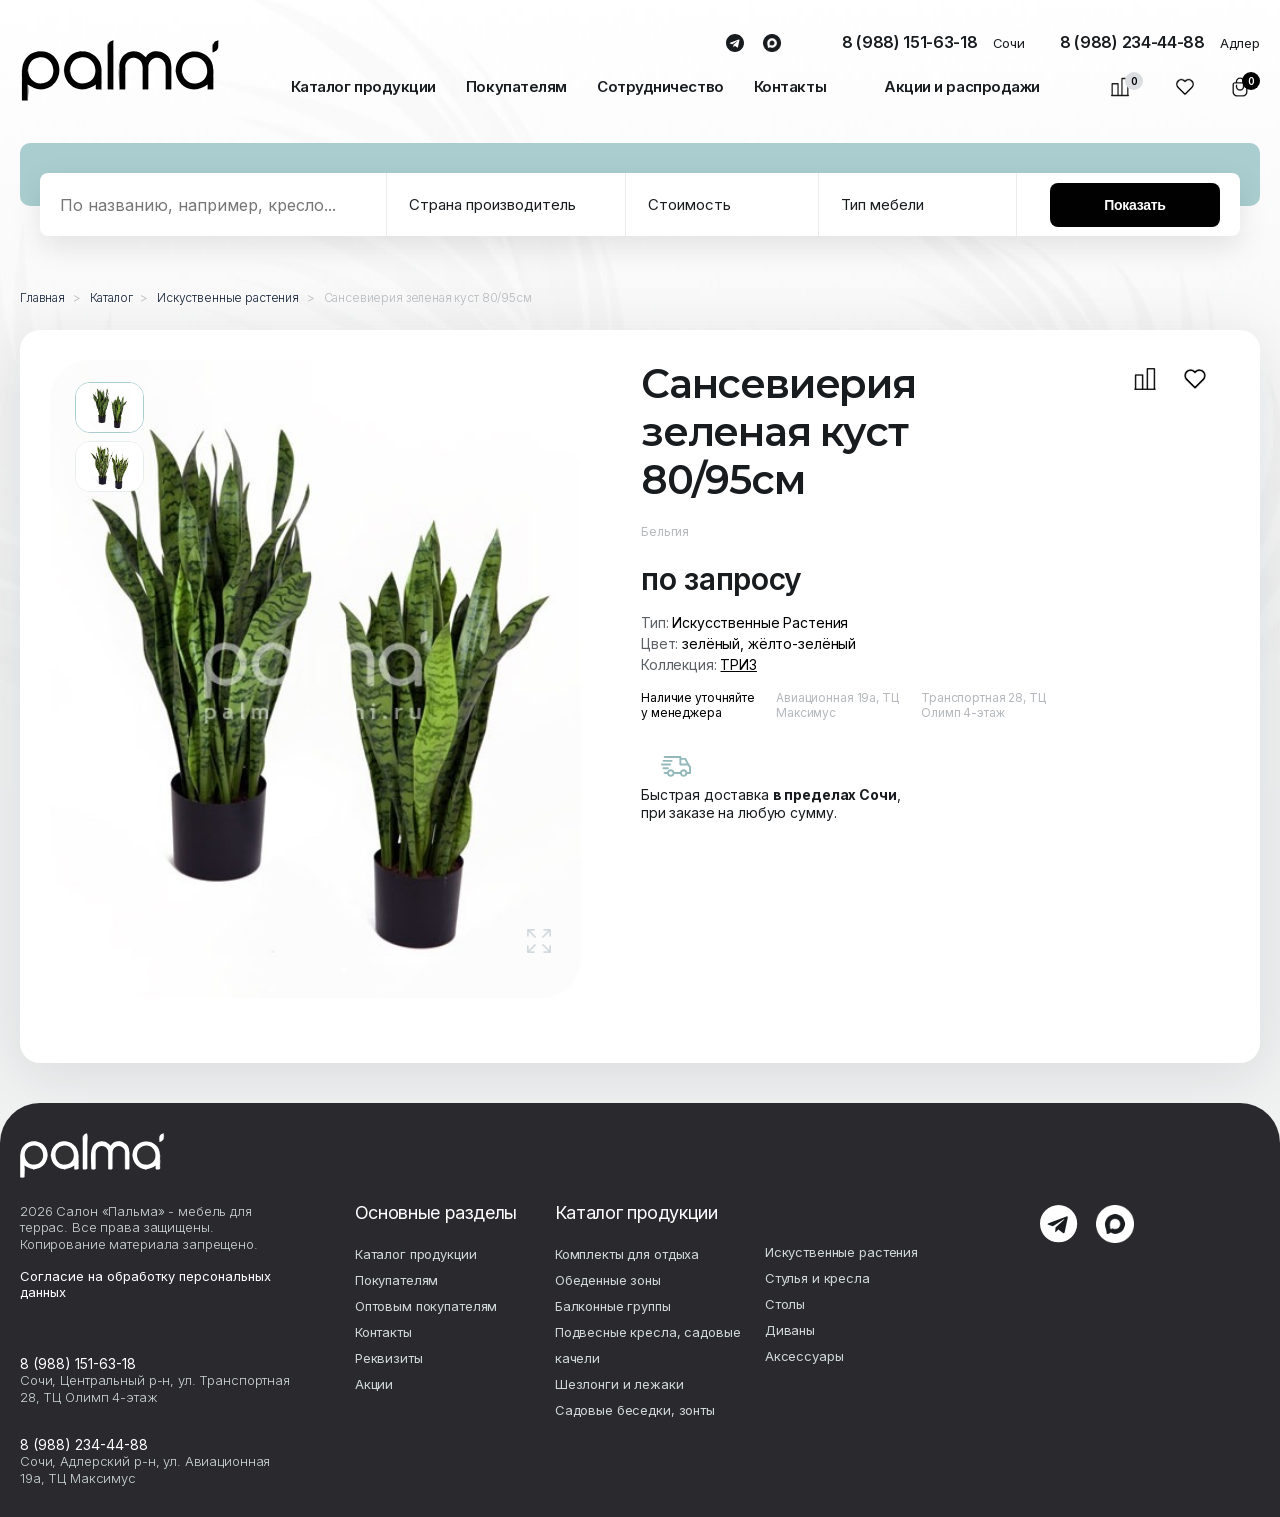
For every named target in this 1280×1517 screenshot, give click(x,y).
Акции (374, 1384)
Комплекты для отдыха (627, 1254)
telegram (734, 44)
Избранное (1185, 87)
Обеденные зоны (608, 1280)
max (771, 44)
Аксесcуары (804, 1356)
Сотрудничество (660, 86)
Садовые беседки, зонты (635, 1410)
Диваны (790, 1330)
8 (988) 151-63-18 (910, 42)
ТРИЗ (738, 664)
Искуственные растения (841, 1252)
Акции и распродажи (962, 86)
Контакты (790, 86)
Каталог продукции (363, 86)
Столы (785, 1304)
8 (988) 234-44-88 (1132, 42)
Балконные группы (613, 1306)
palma (120, 70)
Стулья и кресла (817, 1278)
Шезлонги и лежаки (619, 1384)
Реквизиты (389, 1358)
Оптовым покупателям (426, 1306)
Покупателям (516, 86)
